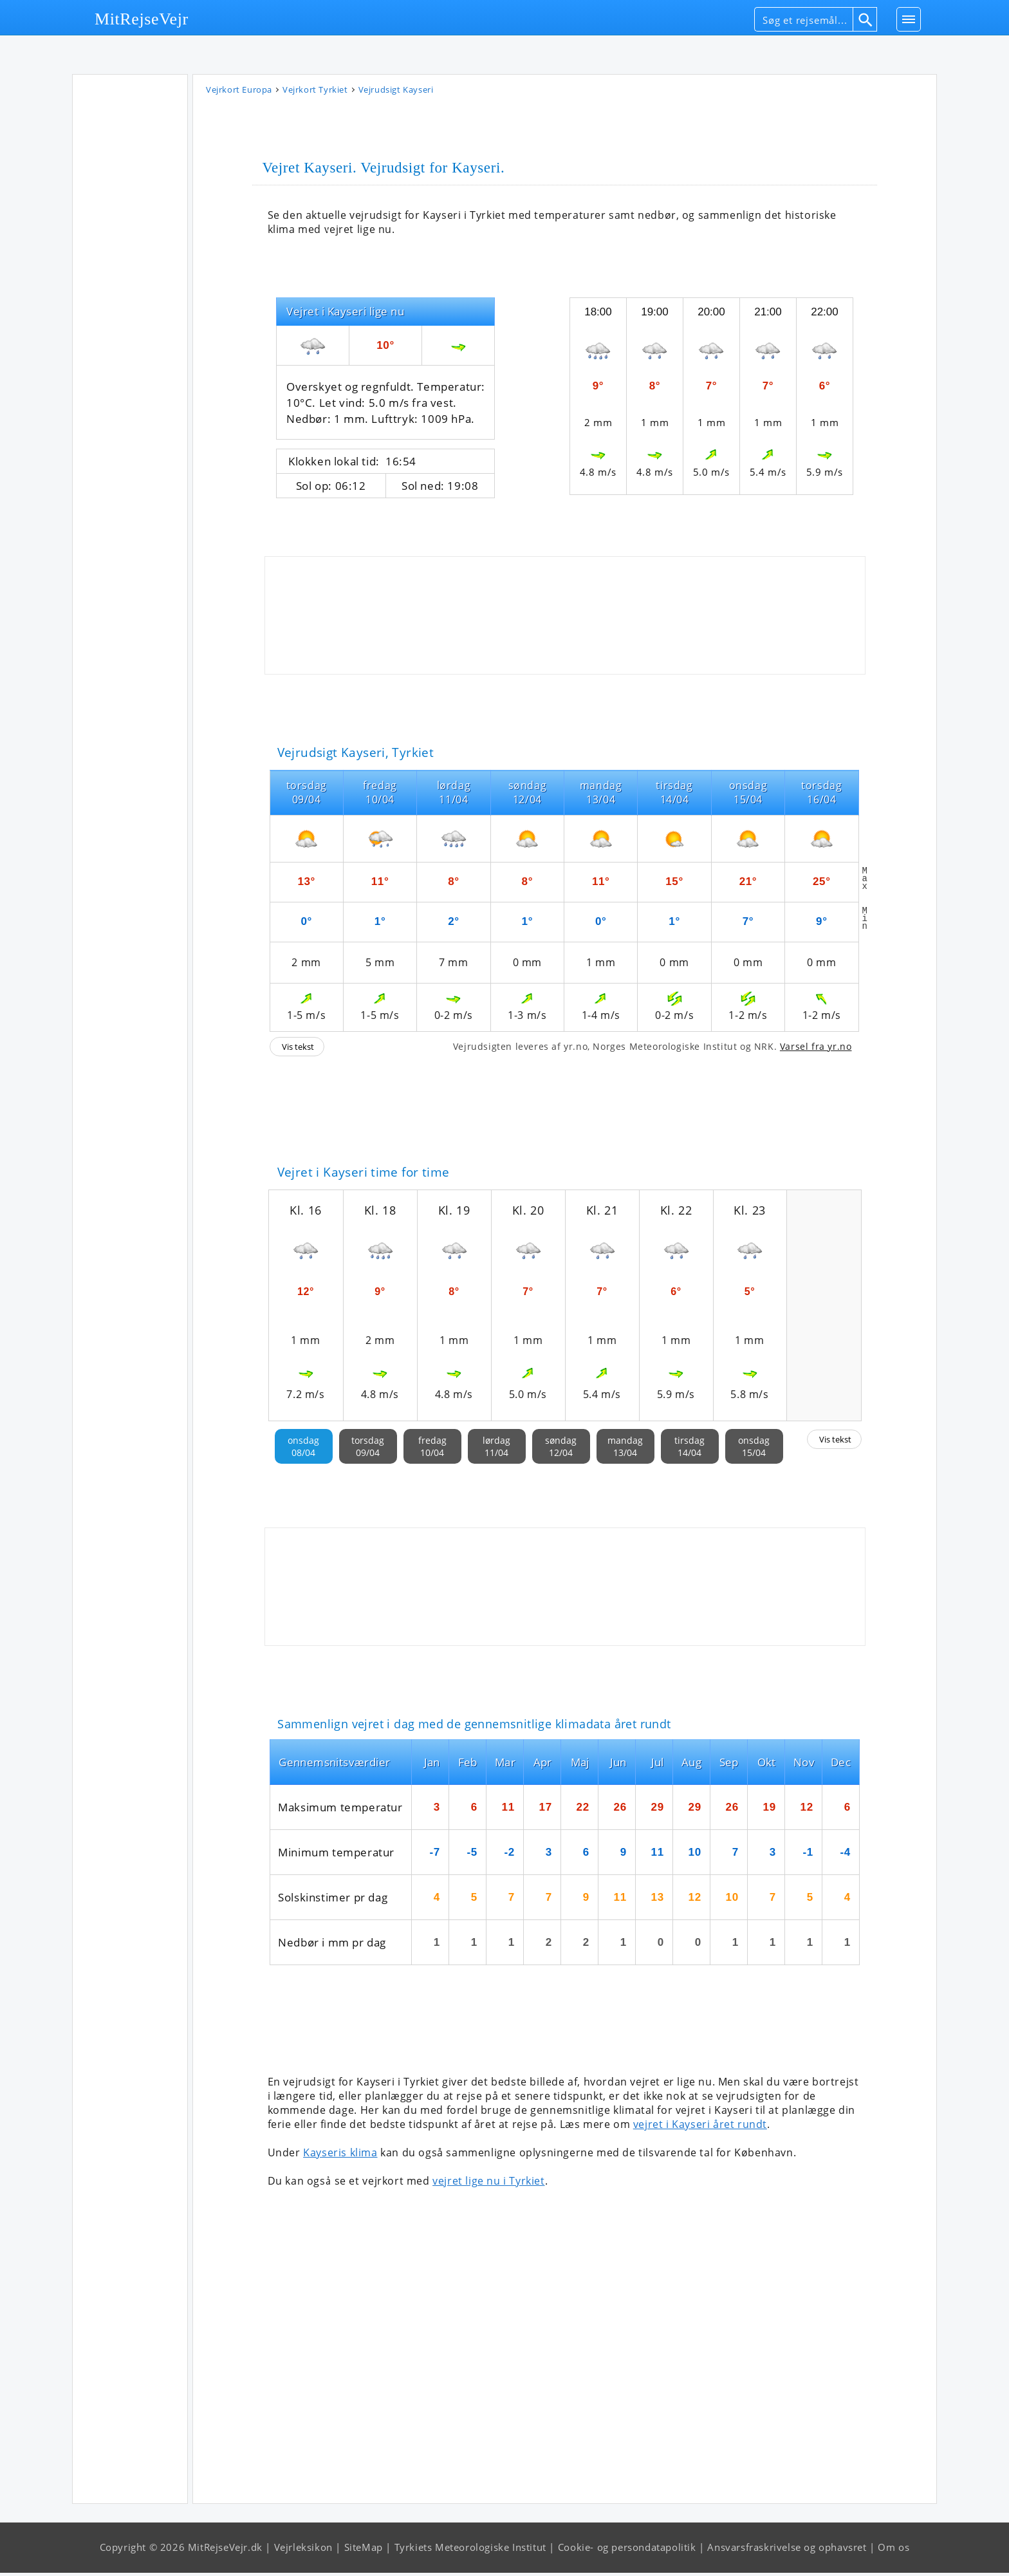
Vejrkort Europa (239, 92)
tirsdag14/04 (689, 1449)
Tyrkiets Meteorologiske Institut (470, 2550)
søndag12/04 (561, 1449)
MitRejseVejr (142, 19)
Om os (893, 2550)
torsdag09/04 (367, 1449)
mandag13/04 (625, 1449)
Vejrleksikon (303, 2550)
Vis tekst (298, 1050)
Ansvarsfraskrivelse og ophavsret (786, 2550)
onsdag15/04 (754, 1449)
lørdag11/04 (496, 1449)
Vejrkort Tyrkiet (315, 92)
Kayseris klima (340, 2156)
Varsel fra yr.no (816, 1049)
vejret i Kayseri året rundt (700, 2127)
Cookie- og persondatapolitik (627, 2550)
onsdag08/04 (303, 1449)
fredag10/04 (432, 1449)
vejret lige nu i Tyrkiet (488, 2184)
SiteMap (363, 2550)
